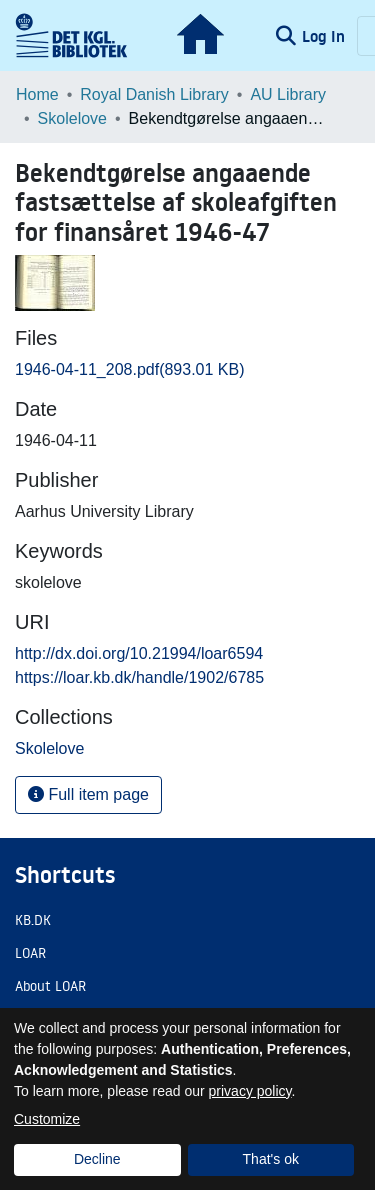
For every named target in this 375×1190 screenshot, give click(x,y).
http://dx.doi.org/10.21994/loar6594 (139, 653)
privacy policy (250, 1091)
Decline (97, 1159)
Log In (325, 36)
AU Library (288, 94)
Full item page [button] (88, 794)
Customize (47, 1119)
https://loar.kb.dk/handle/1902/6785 (139, 677)
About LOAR (50, 986)
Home (37, 94)
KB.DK (33, 920)
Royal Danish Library (154, 94)
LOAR (30, 953)
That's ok (271, 1159)
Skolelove (72, 118)
